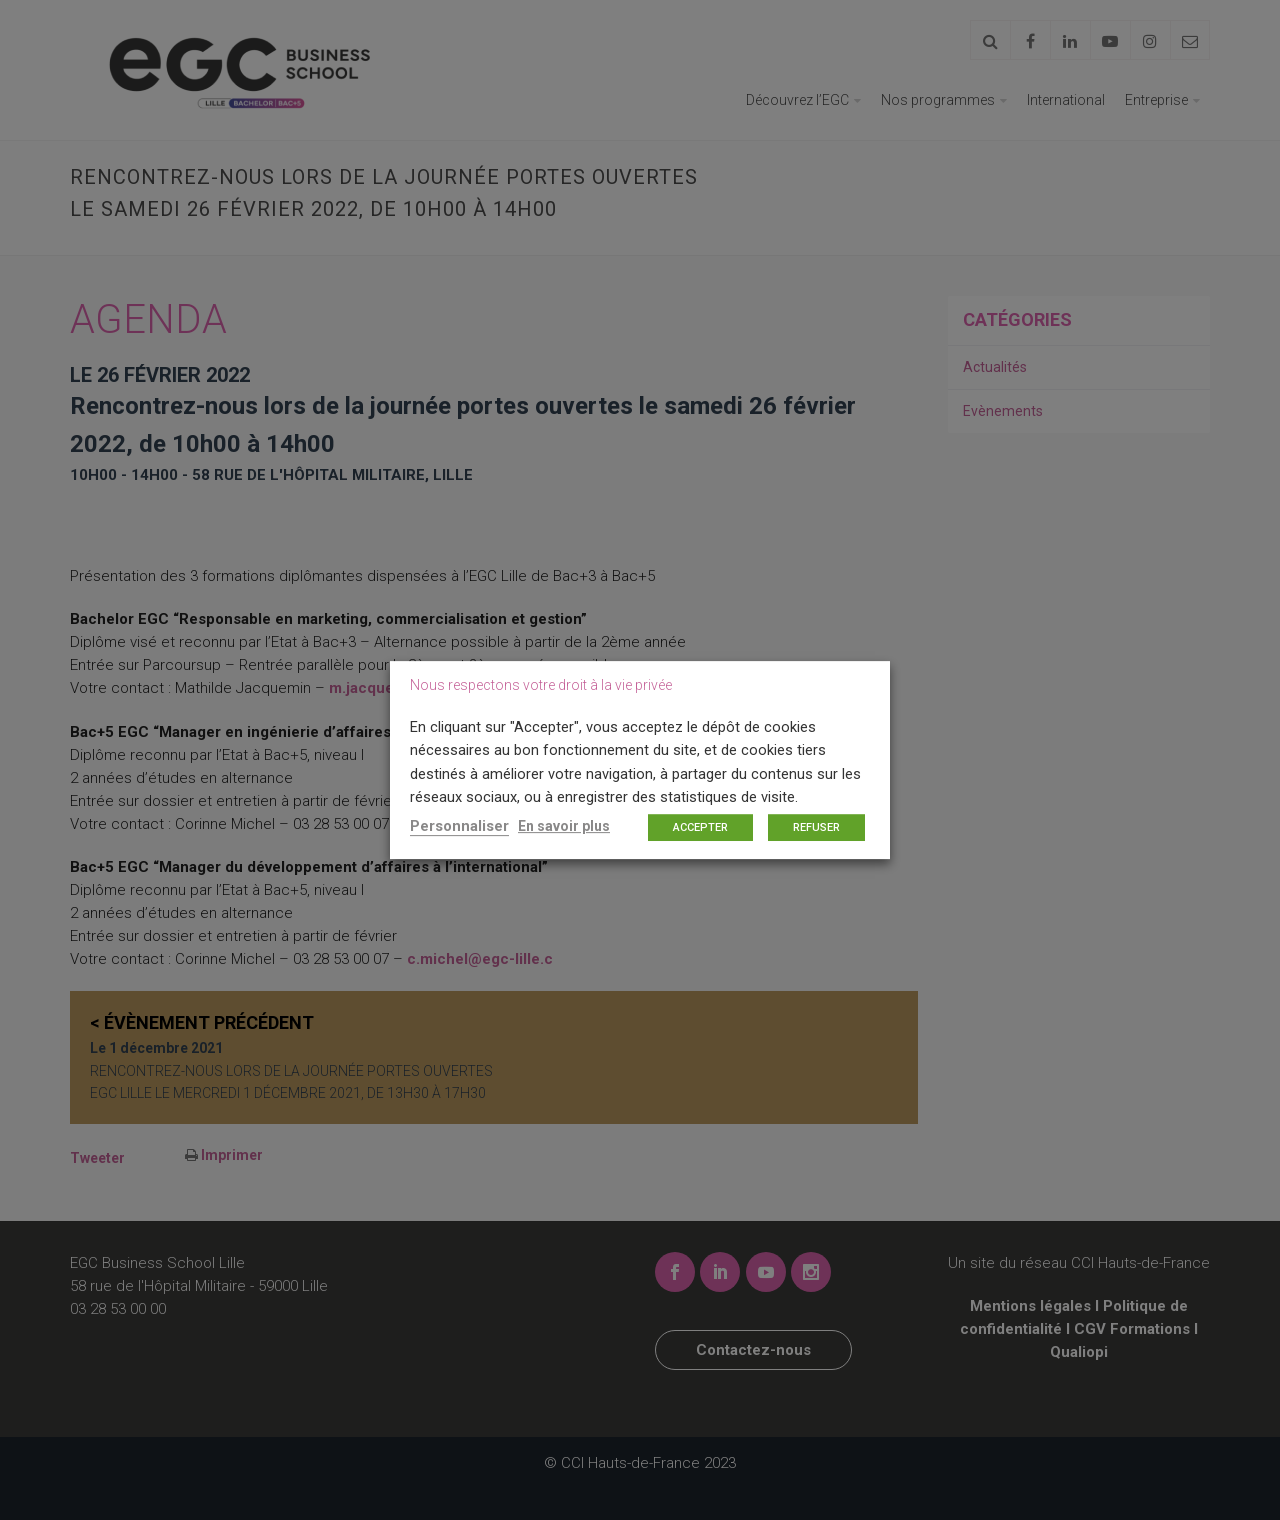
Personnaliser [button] (459, 826)
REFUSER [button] (816, 827)
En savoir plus (564, 826)
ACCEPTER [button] (700, 827)
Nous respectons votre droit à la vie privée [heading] (541, 685)
